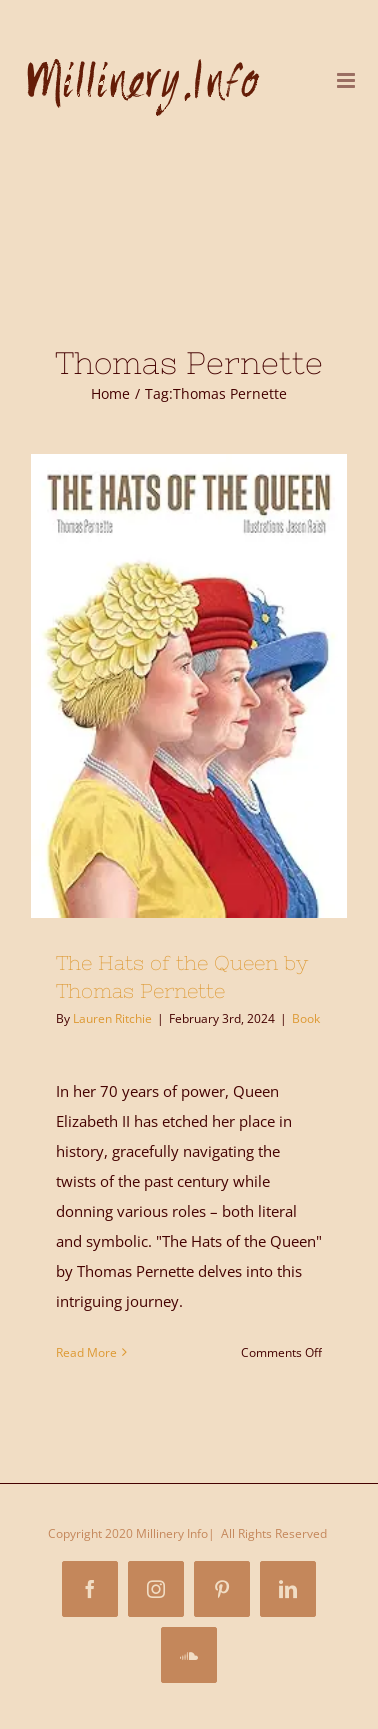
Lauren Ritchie (112, 1018)
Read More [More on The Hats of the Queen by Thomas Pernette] (86, 1352)
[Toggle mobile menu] (347, 80)
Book (306, 1018)
